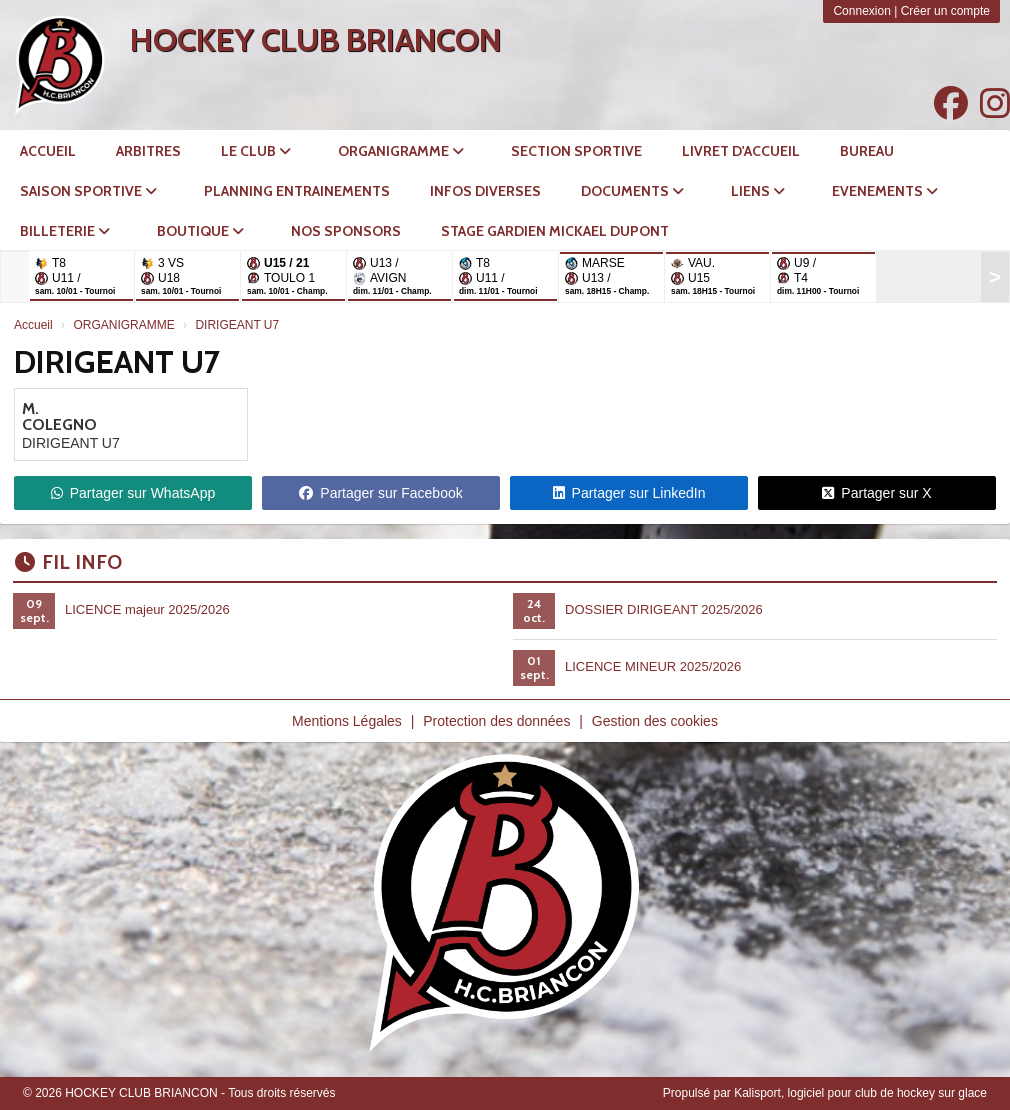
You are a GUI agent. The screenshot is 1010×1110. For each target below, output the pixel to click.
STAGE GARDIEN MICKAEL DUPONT (555, 231)
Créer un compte (945, 11)
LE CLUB (256, 151)
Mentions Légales (347, 721)
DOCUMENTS (632, 191)
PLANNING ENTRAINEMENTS (297, 191)
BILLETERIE (65, 231)
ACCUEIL (48, 151)
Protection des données (496, 721)
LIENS (758, 191)
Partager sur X (876, 493)
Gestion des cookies (655, 721)
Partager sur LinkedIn (629, 493)
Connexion (861, 11)
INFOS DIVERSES (485, 191)
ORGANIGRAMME (401, 151)
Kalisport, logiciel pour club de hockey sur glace (860, 1093)
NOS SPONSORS (346, 231)
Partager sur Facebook (380, 493)
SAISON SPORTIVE (88, 191)
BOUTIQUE (200, 231)
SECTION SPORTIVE (576, 151)
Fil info (68, 562)
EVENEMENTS (885, 191)
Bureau (867, 151)
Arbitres (148, 151)
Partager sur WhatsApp (133, 493)
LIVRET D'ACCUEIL (741, 151)
